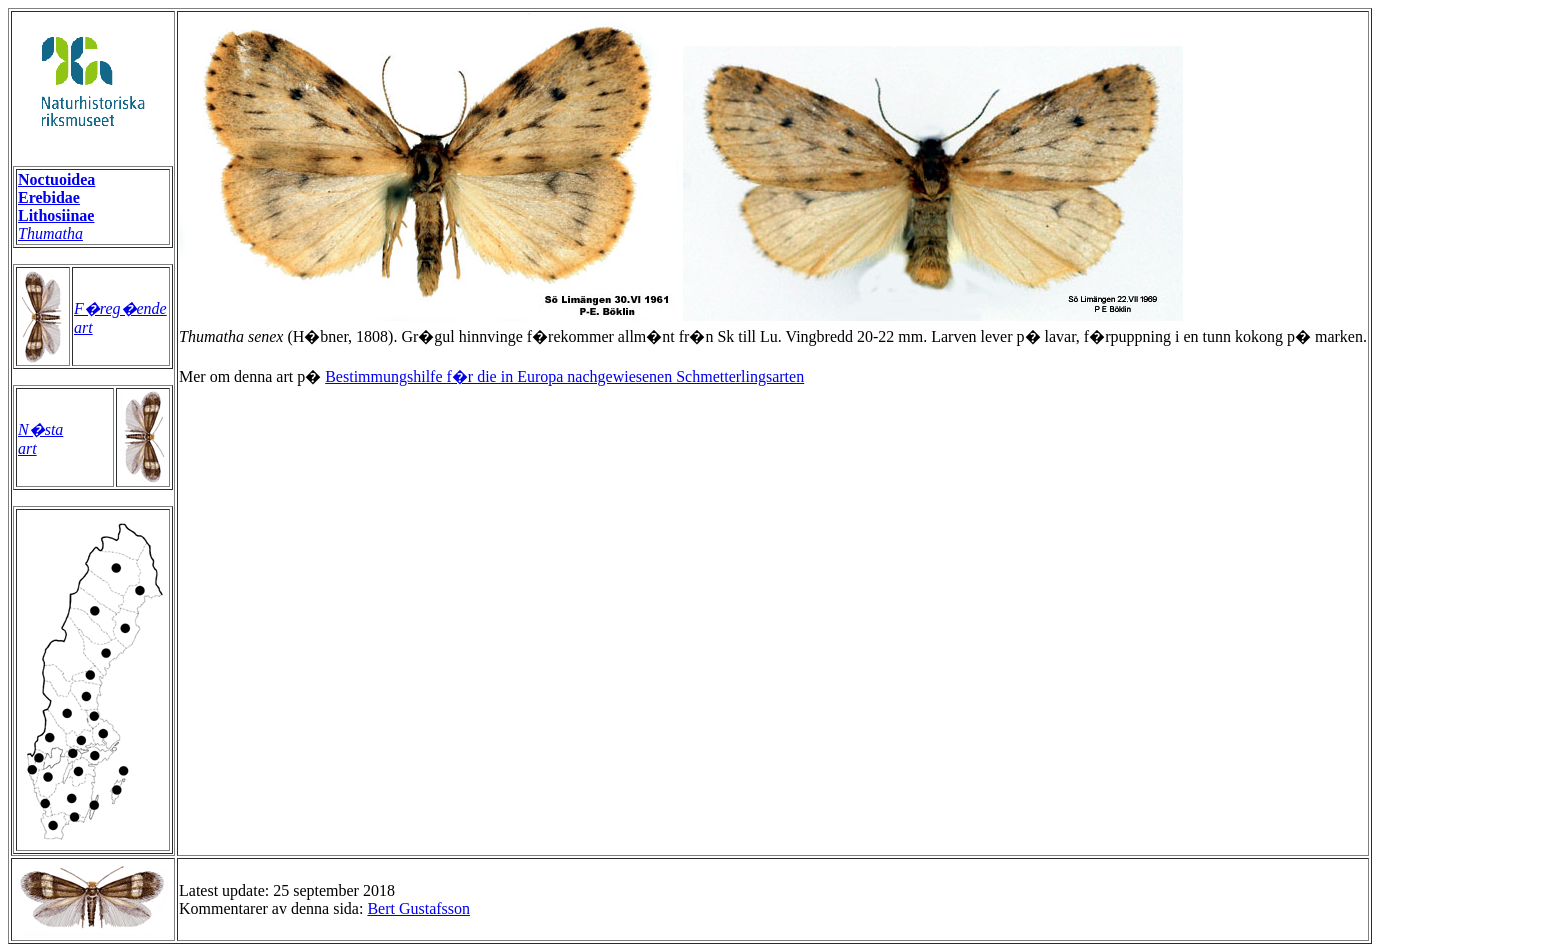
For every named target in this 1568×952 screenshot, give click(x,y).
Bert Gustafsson (418, 908)
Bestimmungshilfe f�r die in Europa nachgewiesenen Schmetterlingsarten (564, 376)
